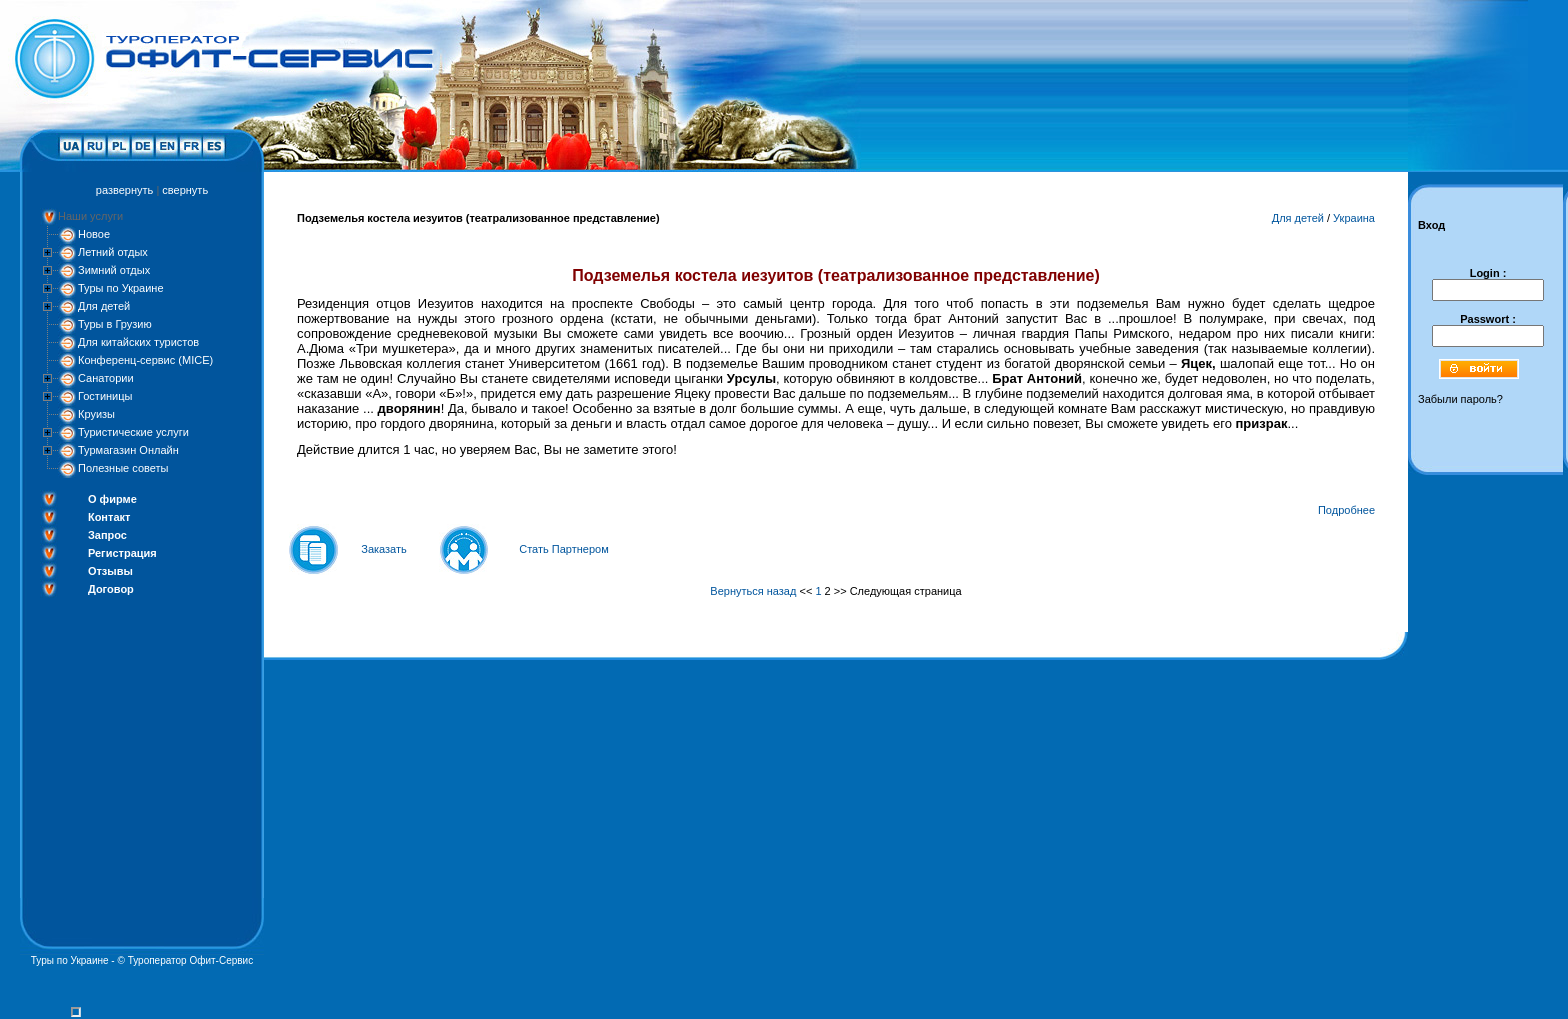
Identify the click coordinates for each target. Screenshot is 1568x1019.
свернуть (185, 190)
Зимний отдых (114, 270)
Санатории (106, 378)
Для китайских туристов (138, 342)
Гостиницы (105, 396)
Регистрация (122, 553)
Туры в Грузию (115, 324)
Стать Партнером (564, 549)
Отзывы (110, 571)
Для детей (104, 306)
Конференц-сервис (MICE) (145, 360)
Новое (94, 234)
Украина (1354, 218)
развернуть (124, 190)
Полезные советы (123, 468)
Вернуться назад (753, 591)
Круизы (96, 414)
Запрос (107, 535)
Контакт (109, 517)
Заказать (384, 549)
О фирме (112, 499)
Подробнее (1346, 510)
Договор (111, 589)
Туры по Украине (121, 288)
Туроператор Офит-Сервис (191, 960)
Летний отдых (113, 252)
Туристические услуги (133, 432)
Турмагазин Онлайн (128, 450)
